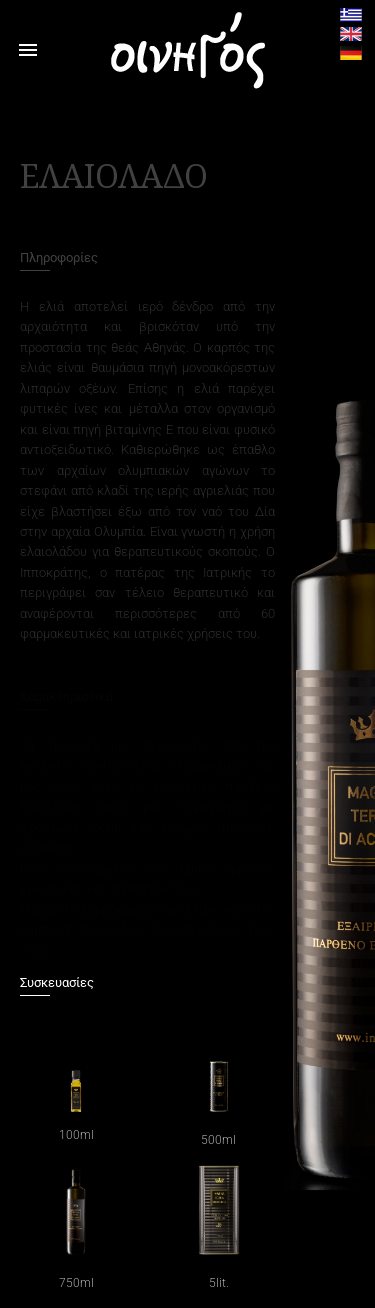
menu (28, 50)
